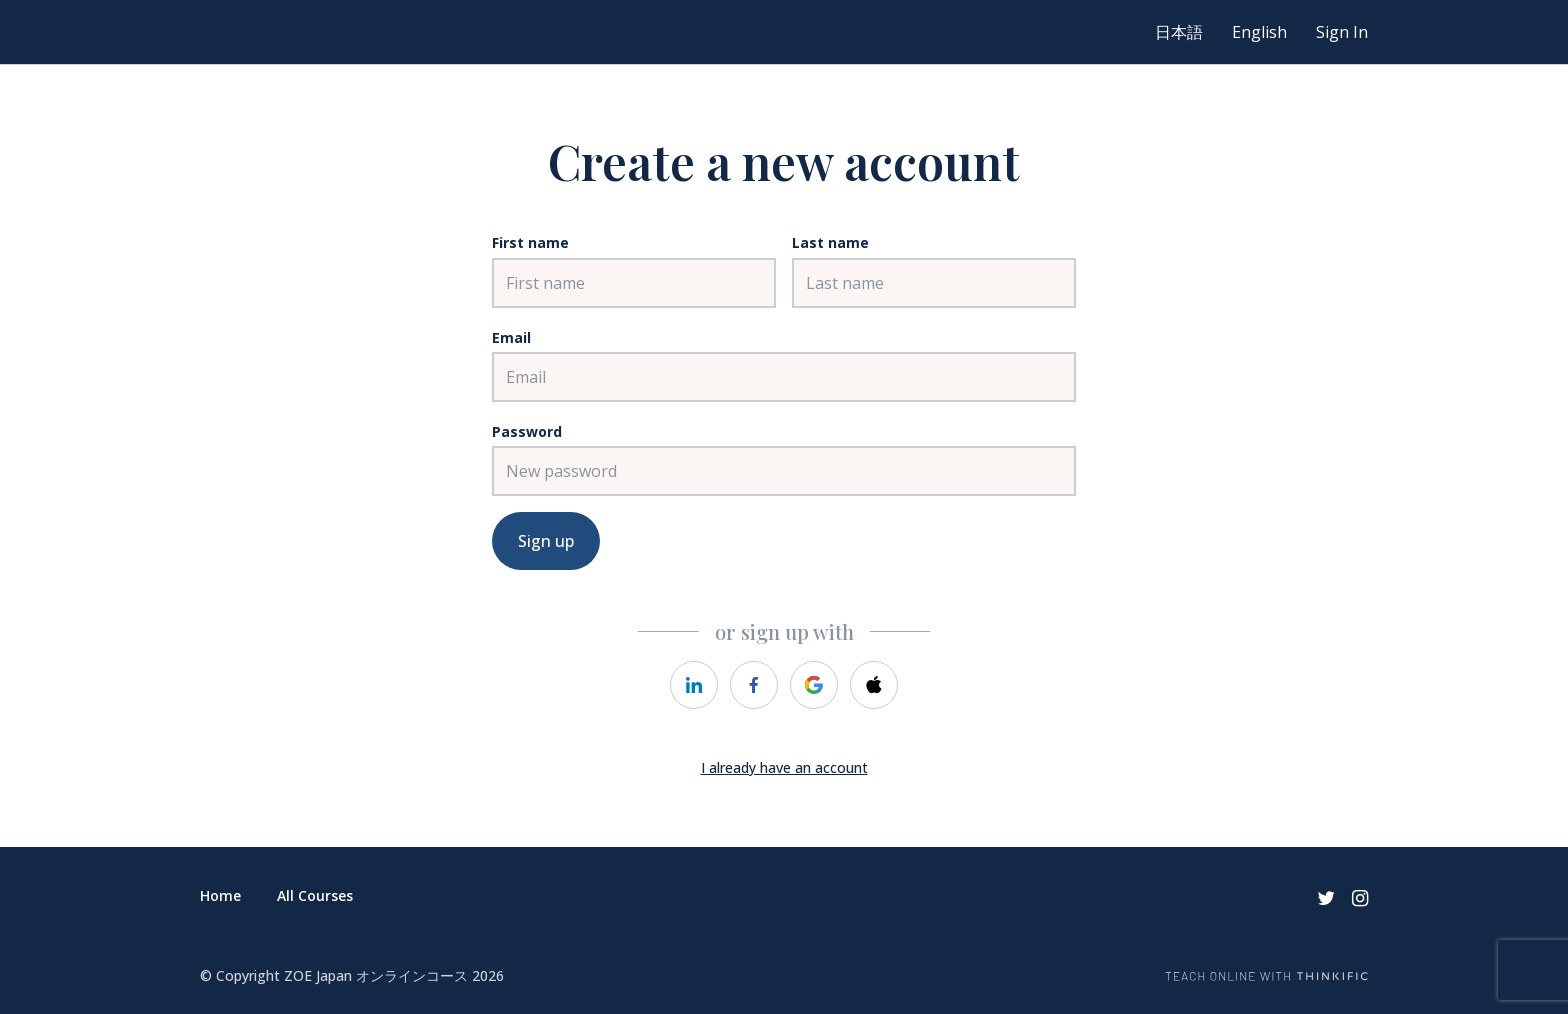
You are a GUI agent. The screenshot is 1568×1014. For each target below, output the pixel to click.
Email (511, 337)
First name (530, 242)
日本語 (1179, 32)
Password (527, 431)
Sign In (1342, 32)
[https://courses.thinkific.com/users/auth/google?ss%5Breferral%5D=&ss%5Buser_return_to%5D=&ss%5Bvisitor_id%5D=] (814, 685)
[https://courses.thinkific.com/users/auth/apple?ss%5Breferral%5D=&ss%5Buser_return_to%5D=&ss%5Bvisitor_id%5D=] (874, 685)
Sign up (546, 541)
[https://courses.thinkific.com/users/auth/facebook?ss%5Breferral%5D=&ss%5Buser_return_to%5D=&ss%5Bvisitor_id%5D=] (754, 685)
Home (220, 895)
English (1259, 32)
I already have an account (784, 767)
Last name (830, 242)
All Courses (315, 895)
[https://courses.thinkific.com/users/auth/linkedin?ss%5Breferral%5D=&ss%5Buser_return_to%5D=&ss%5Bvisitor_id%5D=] (694, 685)
